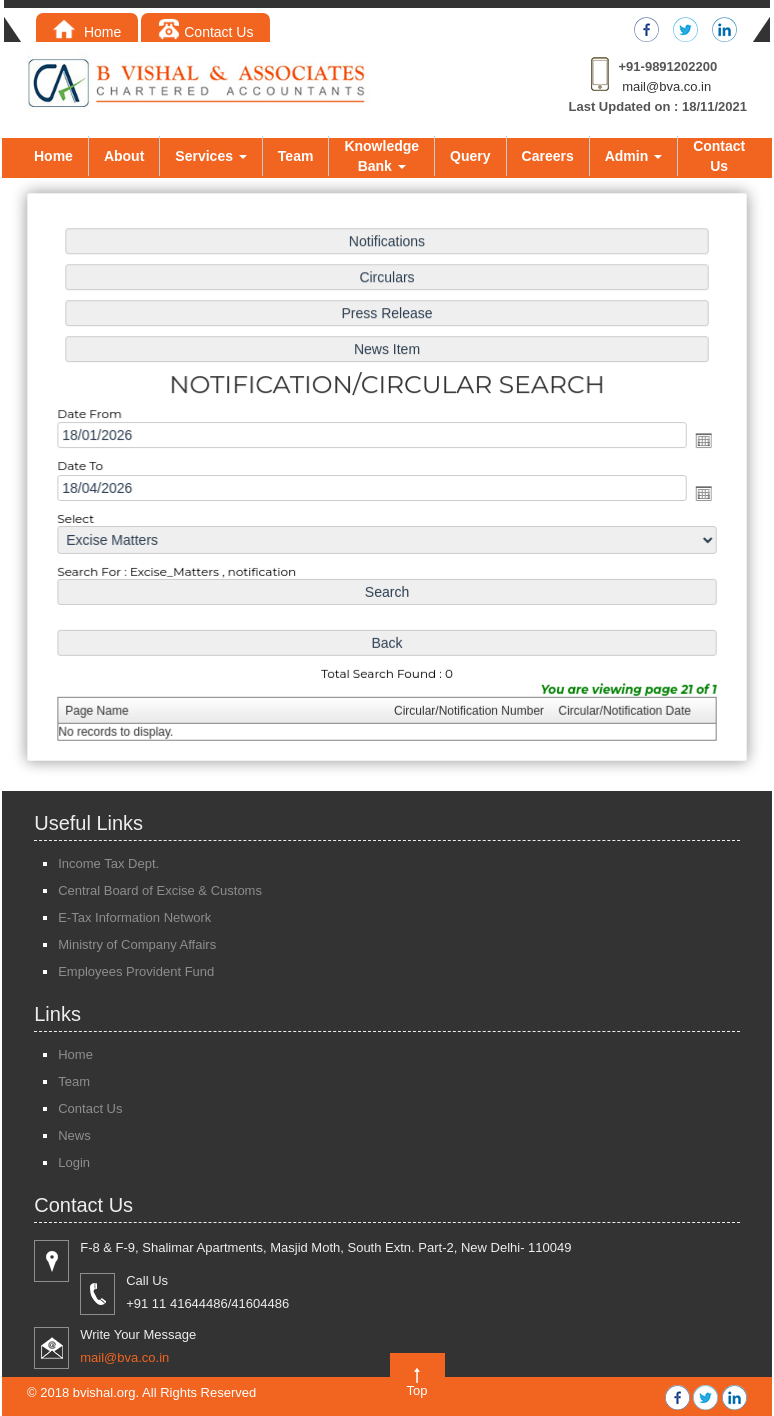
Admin (633, 156)
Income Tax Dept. (108, 863)
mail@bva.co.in (666, 86)
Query (470, 156)
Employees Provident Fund (136, 971)
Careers (548, 156)
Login (74, 1162)
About (124, 156)
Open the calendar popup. (698, 441)
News (74, 1135)
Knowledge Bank (381, 156)
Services (211, 156)
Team (296, 156)
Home (87, 32)
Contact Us (205, 32)
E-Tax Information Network (134, 917)
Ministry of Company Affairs (137, 944)
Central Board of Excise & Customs (160, 890)
